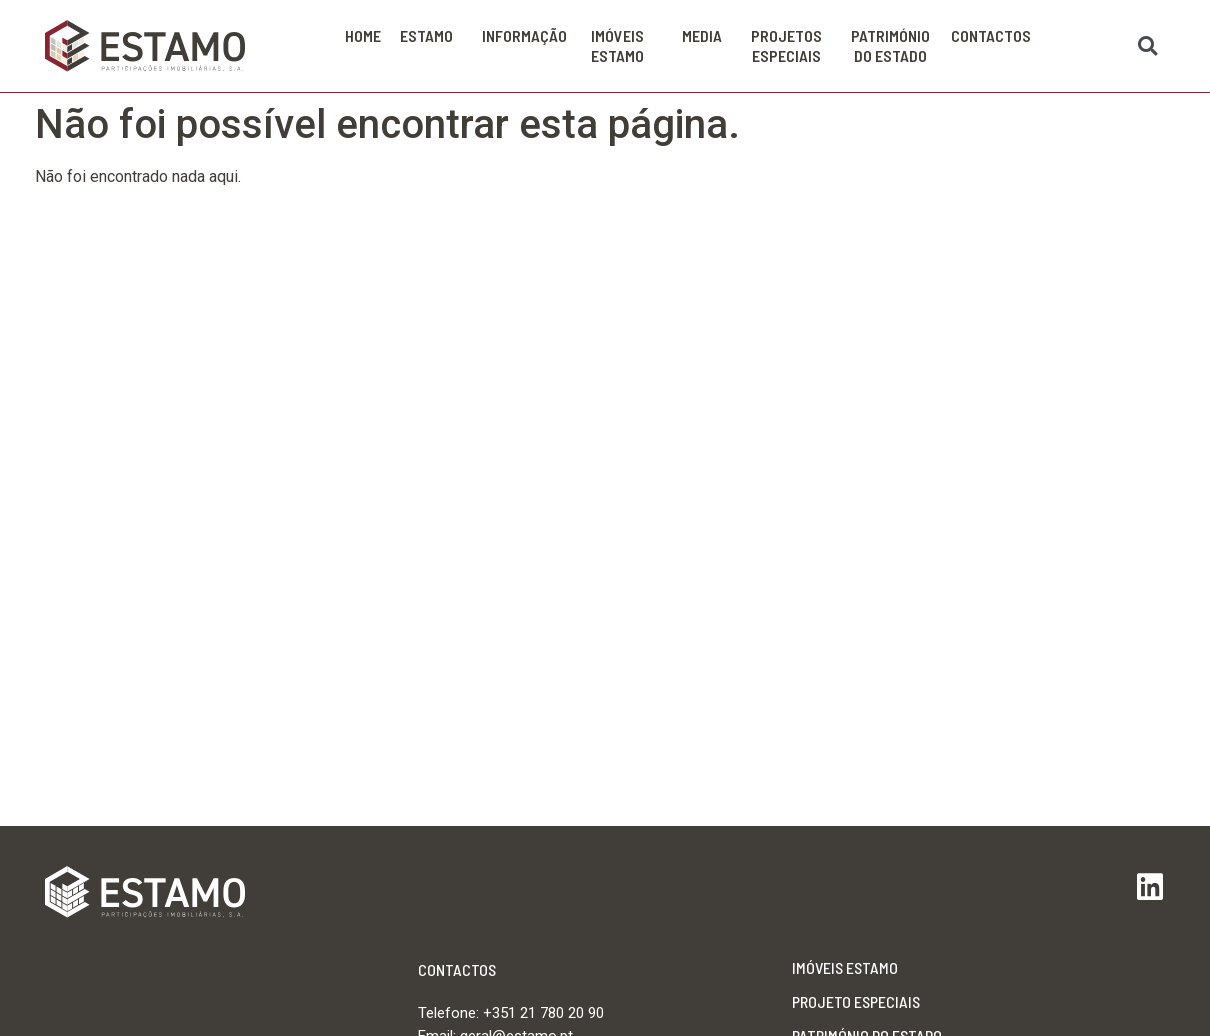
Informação (529, 36)
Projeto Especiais (856, 1001)
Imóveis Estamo (627, 45)
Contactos (991, 35)
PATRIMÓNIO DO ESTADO (895, 45)
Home (363, 35)
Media (707, 36)
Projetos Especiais (791, 45)
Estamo (431, 36)
